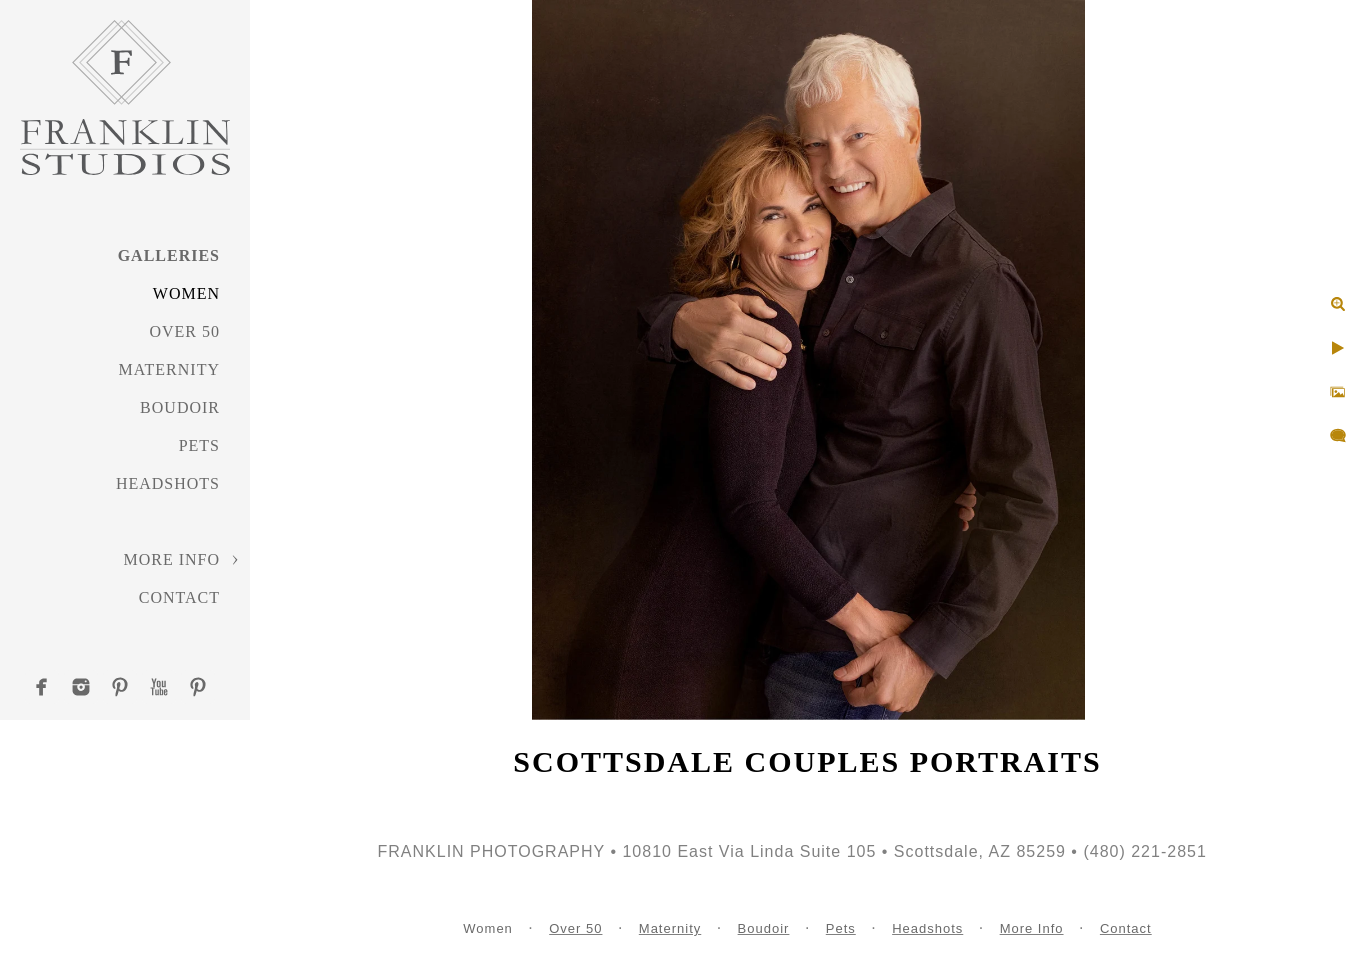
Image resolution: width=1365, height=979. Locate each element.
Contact (179, 597)
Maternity (169, 369)
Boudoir (180, 407)
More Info (171, 559)
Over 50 (184, 331)
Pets (199, 445)
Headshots (168, 483)
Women (186, 293)
